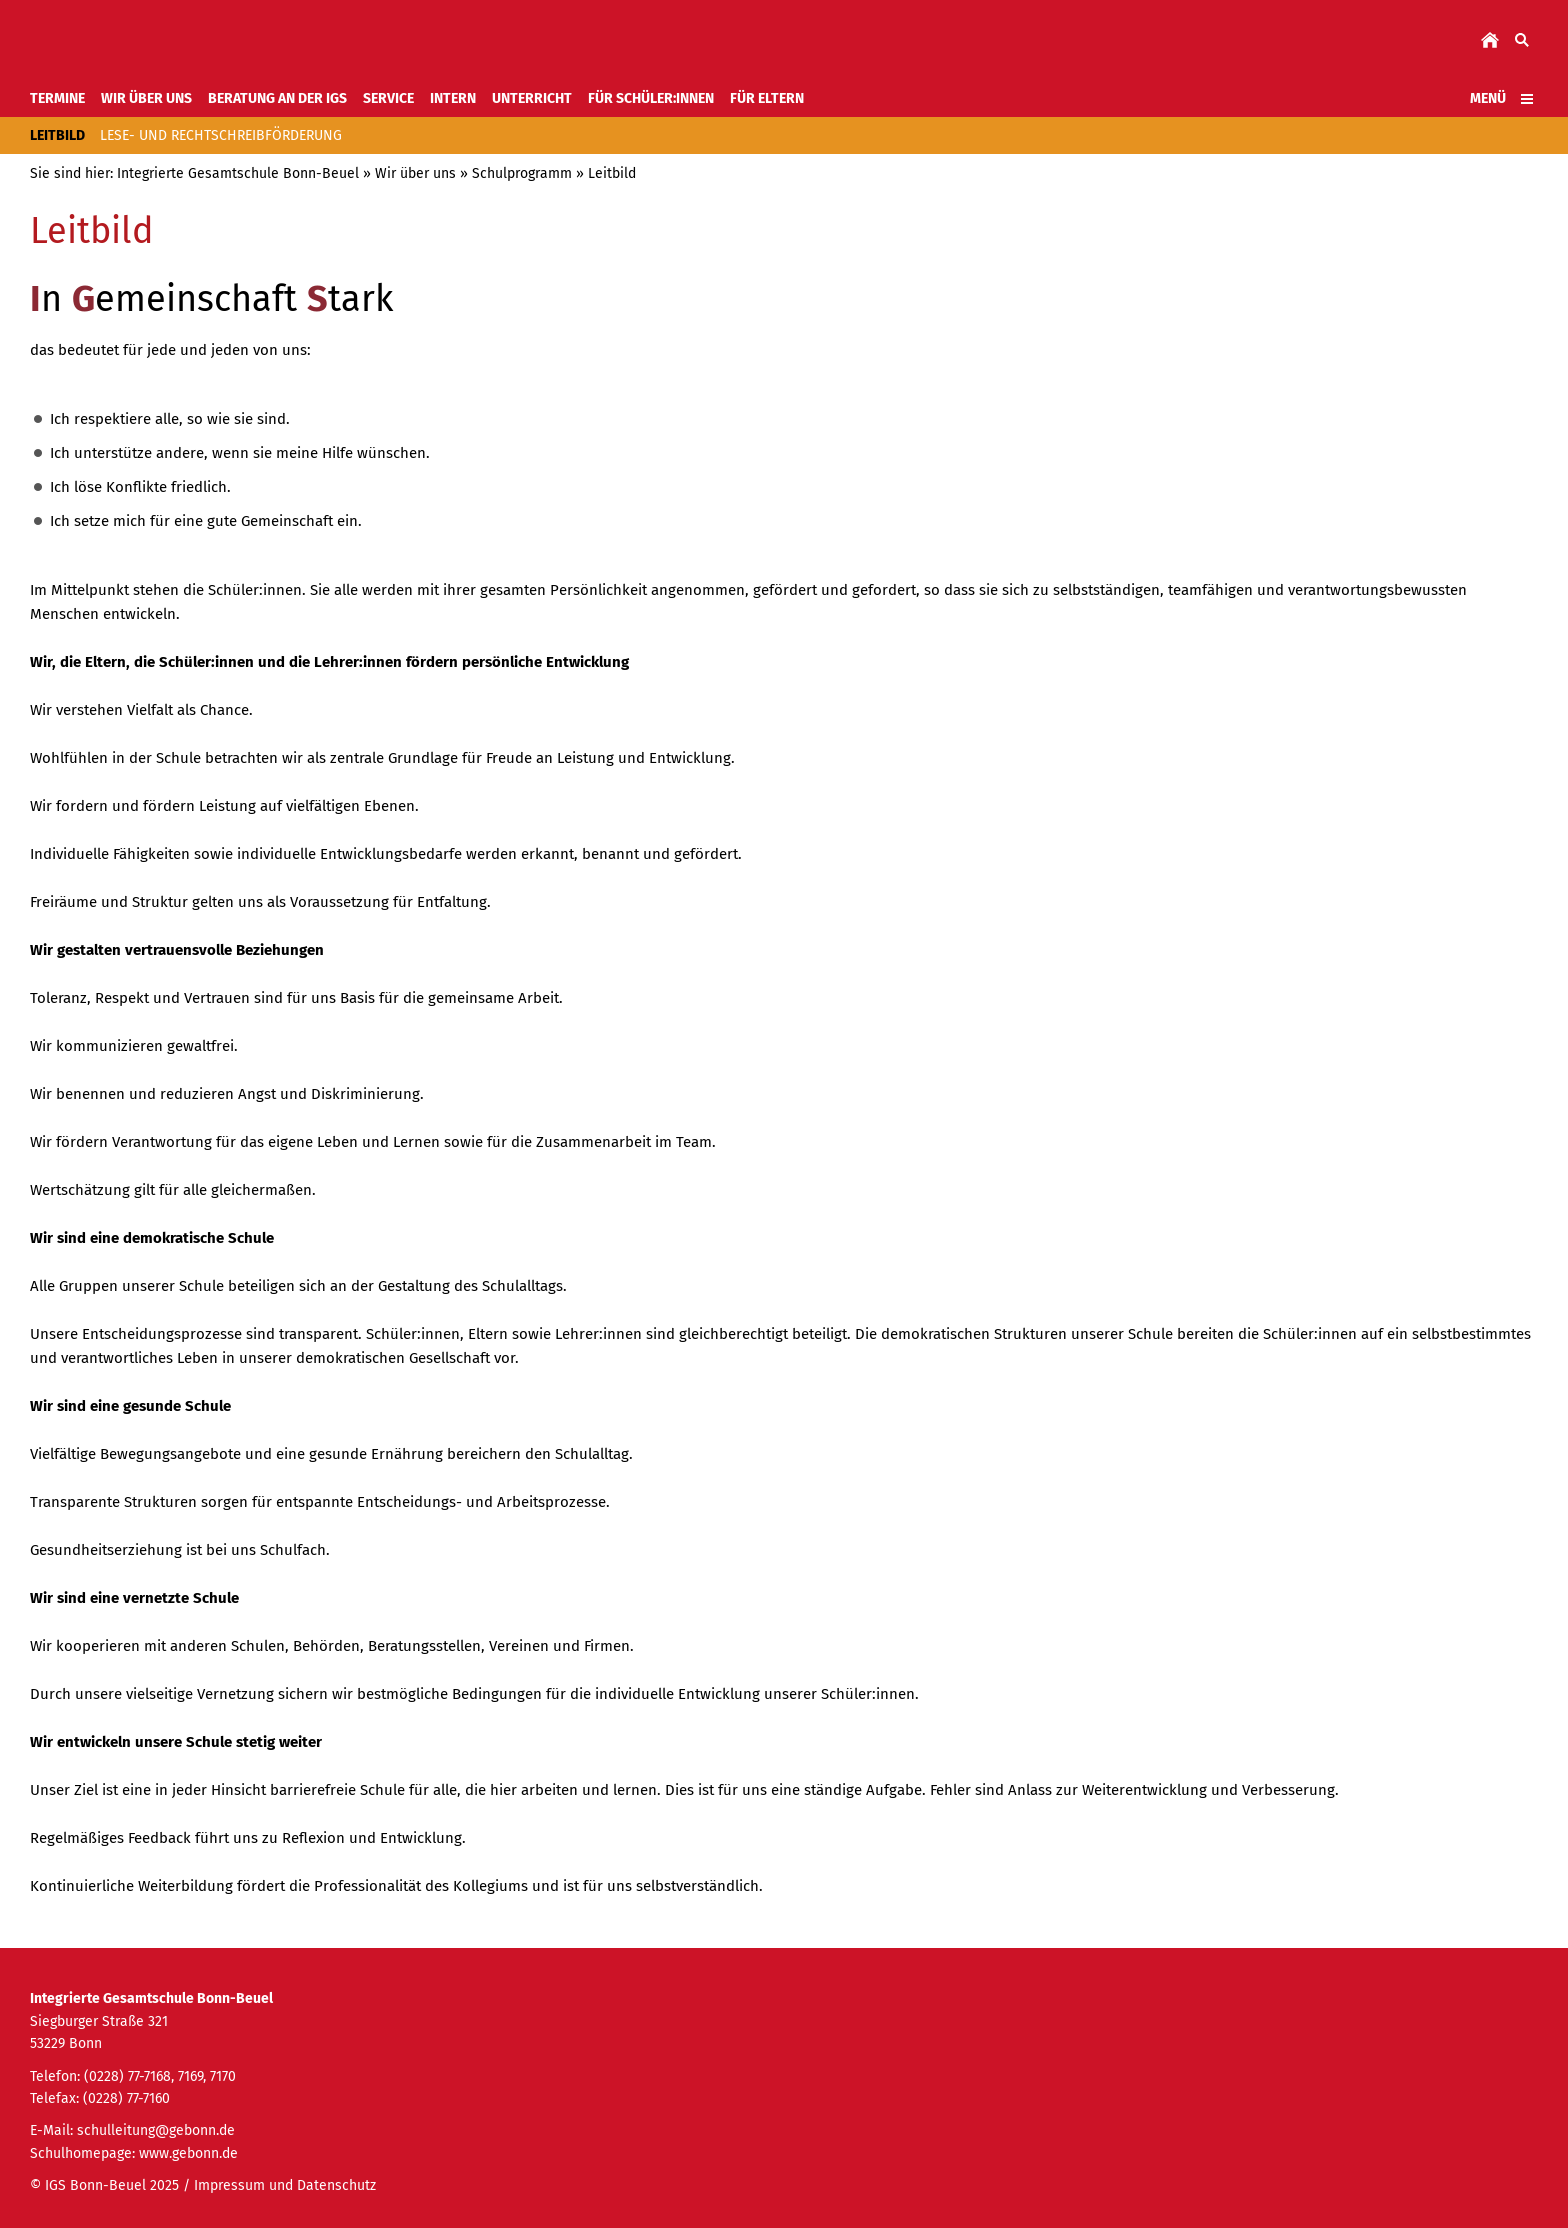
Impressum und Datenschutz (285, 2185)
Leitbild (612, 173)
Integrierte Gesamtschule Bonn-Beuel (238, 173)
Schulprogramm (522, 173)
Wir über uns (415, 173)
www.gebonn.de (188, 2153)
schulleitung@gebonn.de (156, 2130)
